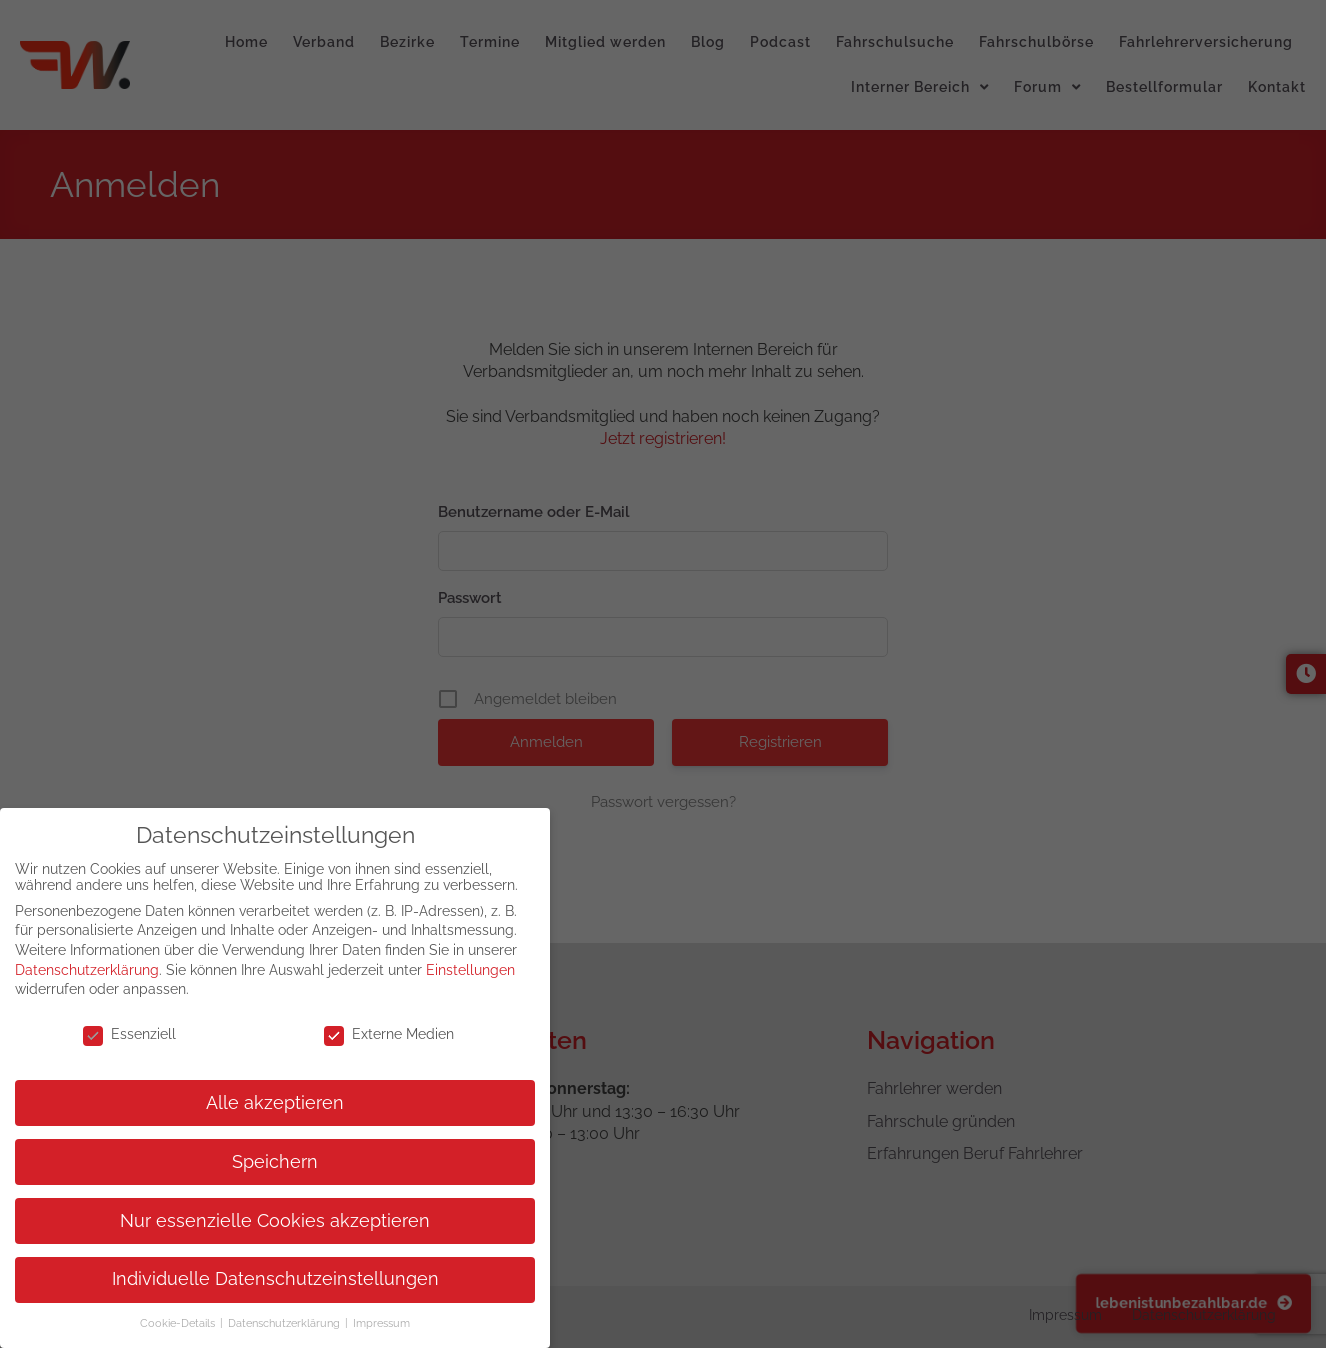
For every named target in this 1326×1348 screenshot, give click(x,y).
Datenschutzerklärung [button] (285, 1323)
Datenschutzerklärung (87, 970)
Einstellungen (470, 970)
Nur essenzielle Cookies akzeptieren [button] (275, 1221)
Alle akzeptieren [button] (275, 1103)
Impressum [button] (381, 1323)
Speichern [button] (275, 1162)
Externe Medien (389, 1034)
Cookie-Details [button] (179, 1323)
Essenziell (129, 1034)
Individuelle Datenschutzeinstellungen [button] (275, 1279)
